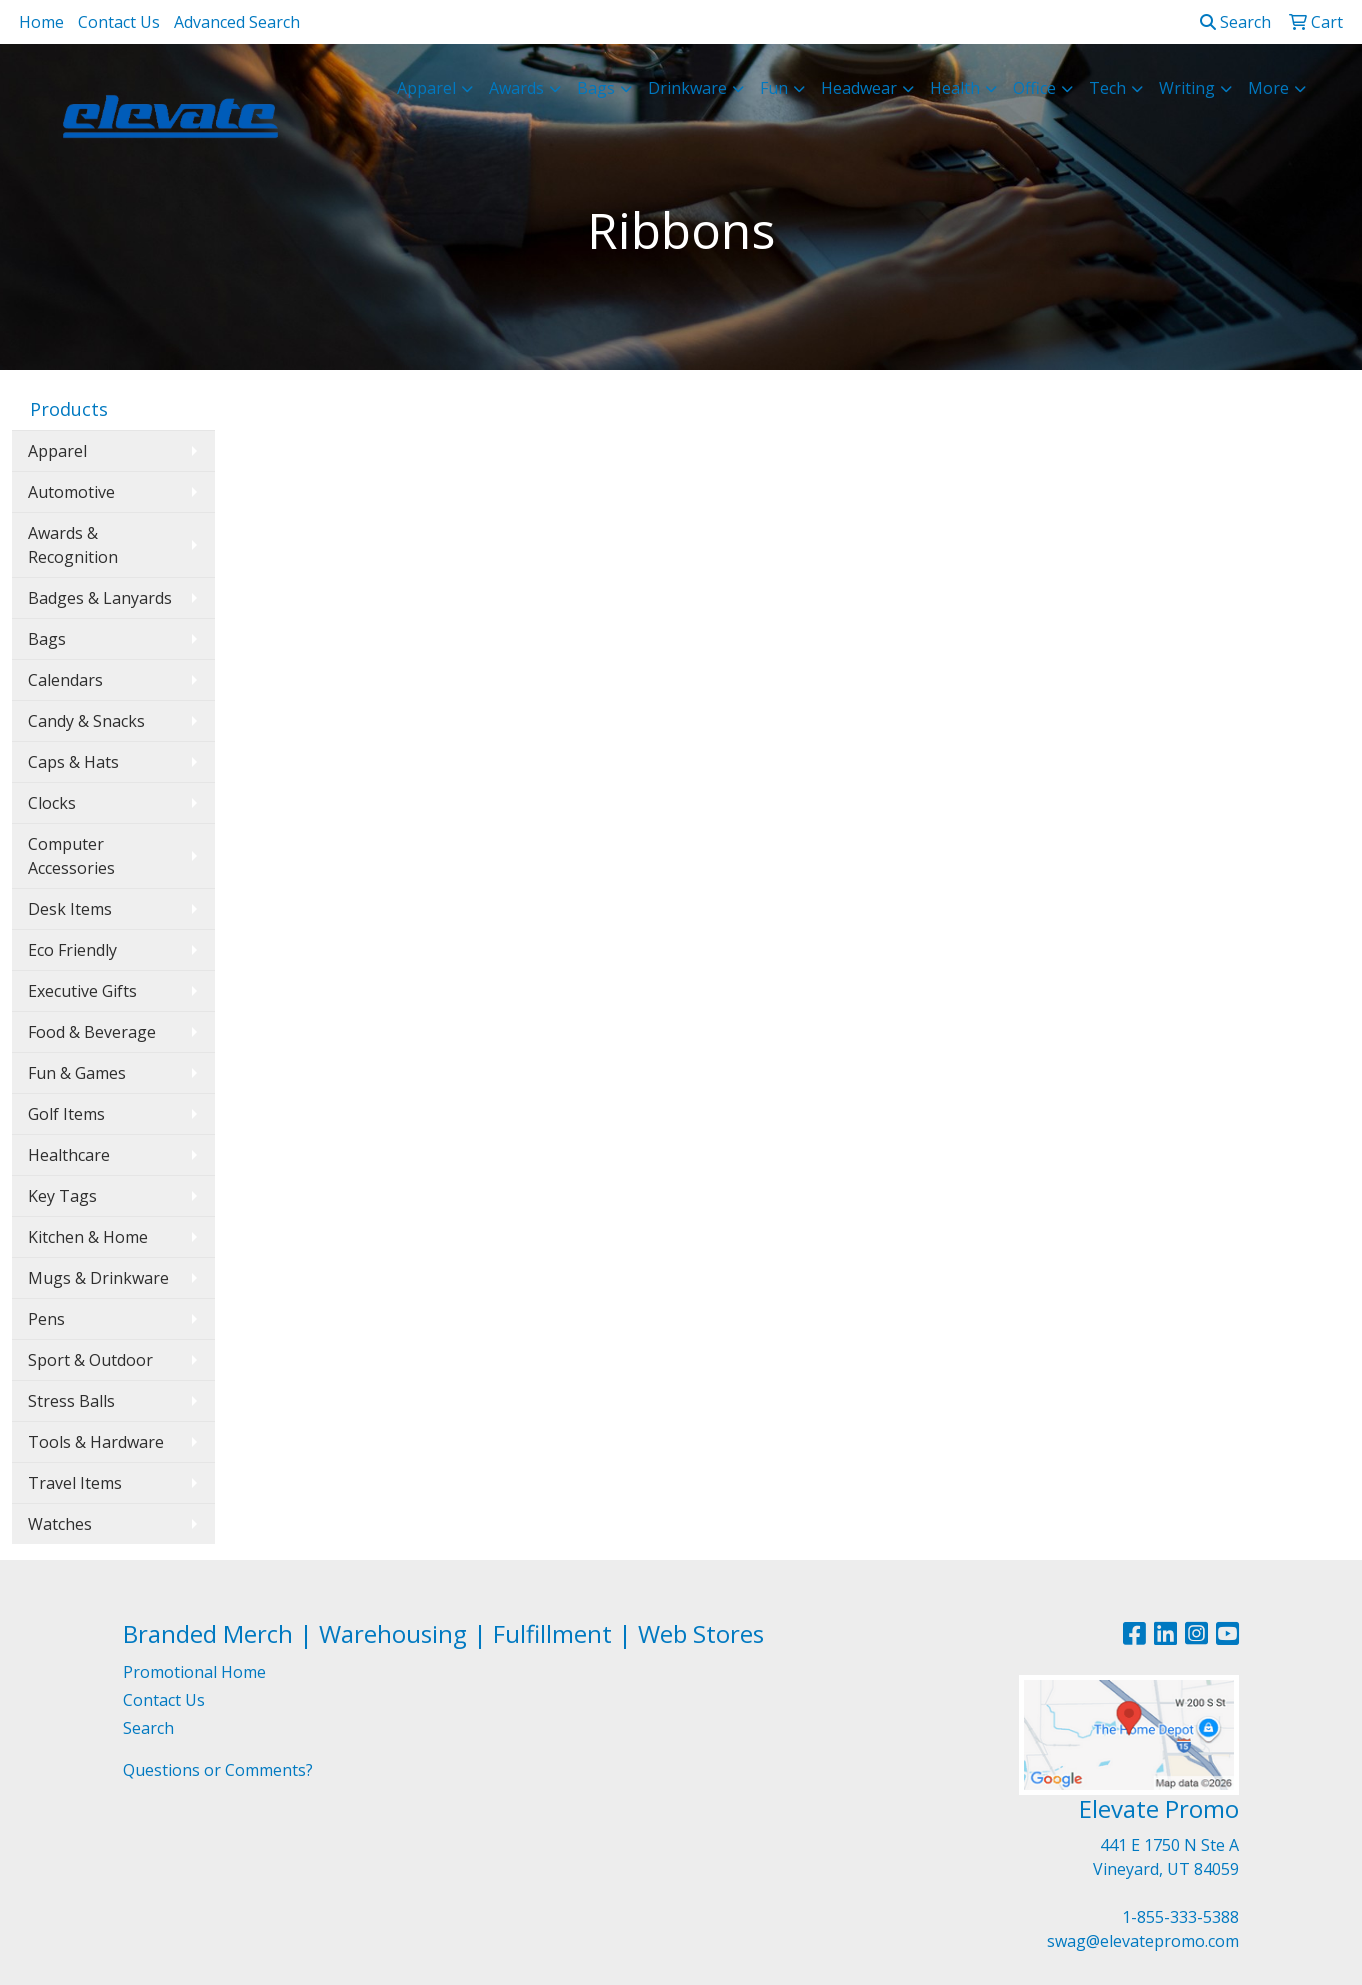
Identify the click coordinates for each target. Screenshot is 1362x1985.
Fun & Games (77, 1073)
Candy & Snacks (86, 721)
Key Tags (62, 1196)
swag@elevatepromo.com (1143, 1941)
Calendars (65, 680)
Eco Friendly (72, 950)
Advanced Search (237, 22)
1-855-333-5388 (1180, 1917)
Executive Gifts (82, 991)
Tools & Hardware (96, 1442)
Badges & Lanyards (100, 598)
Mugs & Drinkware (98, 1278)
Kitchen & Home (88, 1237)
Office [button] (1034, 88)
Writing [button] (1187, 88)
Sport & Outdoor (90, 1360)
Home (41, 22)
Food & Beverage (92, 1032)
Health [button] (955, 88)
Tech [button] (1107, 88)
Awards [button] (516, 88)
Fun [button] (774, 88)
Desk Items (70, 909)
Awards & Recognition (73, 545)
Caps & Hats (73, 762)
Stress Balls (71, 1401)
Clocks (52, 803)
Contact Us (119, 22)
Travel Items (75, 1483)
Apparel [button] (426, 88)
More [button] (1268, 88)
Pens (46, 1319)
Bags (47, 639)
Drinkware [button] (687, 88)
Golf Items (66, 1114)
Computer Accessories (71, 856)
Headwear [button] (859, 88)
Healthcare (69, 1155)
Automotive (71, 492)
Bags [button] (596, 88)
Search (1235, 22)
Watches (60, 1524)
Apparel (57, 451)
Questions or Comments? (218, 1770)
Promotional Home (194, 1672)
